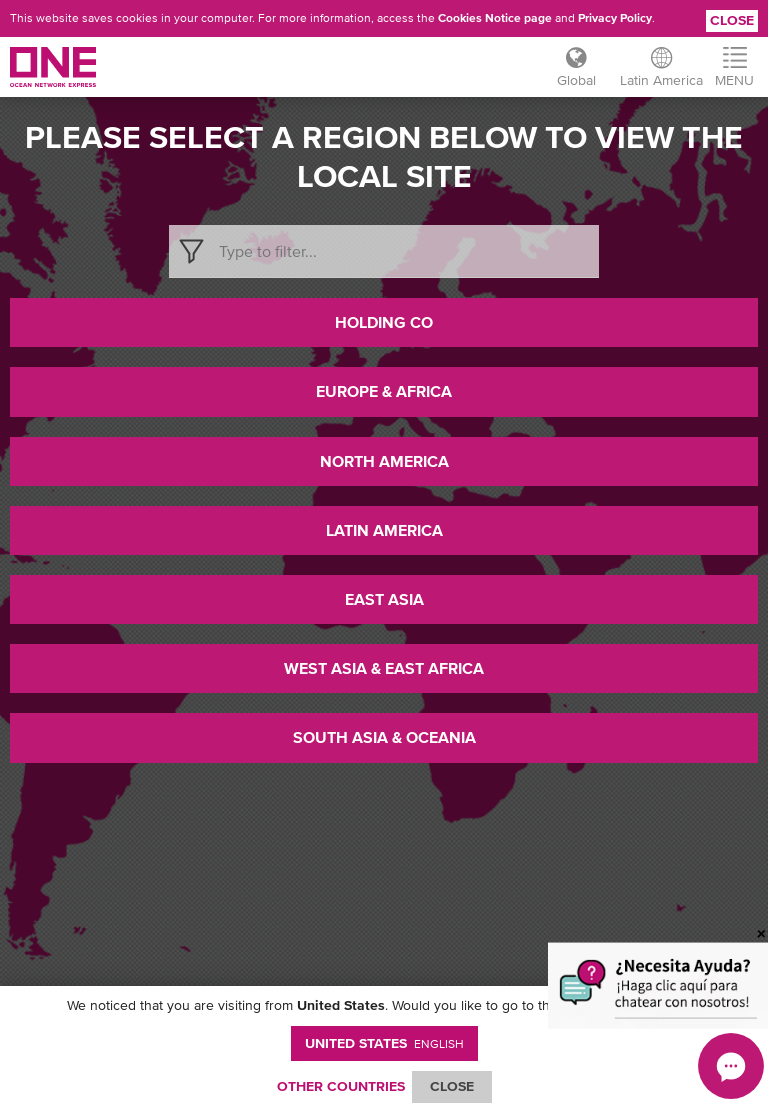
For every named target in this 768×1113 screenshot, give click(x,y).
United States (384, 1043)
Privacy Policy (615, 18)
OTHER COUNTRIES (341, 1086)
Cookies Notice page (495, 18)
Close (732, 20)
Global (576, 80)
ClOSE (452, 1086)
